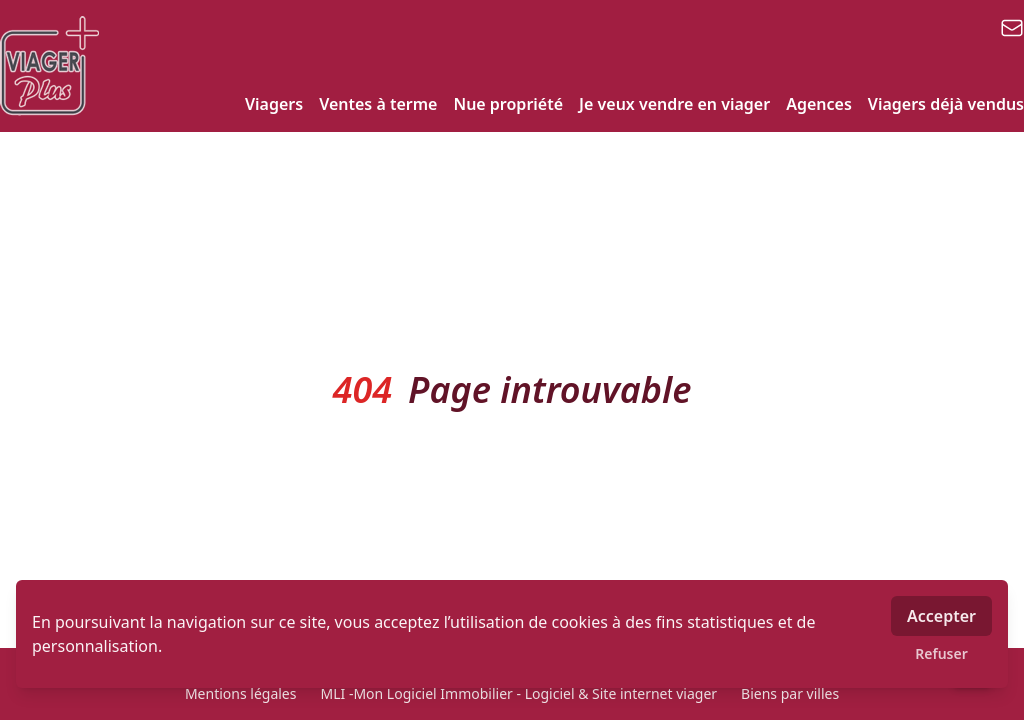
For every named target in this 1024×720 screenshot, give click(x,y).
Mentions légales (241, 693)
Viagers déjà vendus (946, 104)
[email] (1012, 28)
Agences (819, 104)
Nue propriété (508, 104)
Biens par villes (790, 693)
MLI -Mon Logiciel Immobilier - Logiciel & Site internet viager (518, 693)
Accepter (941, 616)
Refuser (941, 653)
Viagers (274, 104)
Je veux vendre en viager (674, 104)
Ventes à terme (378, 104)
